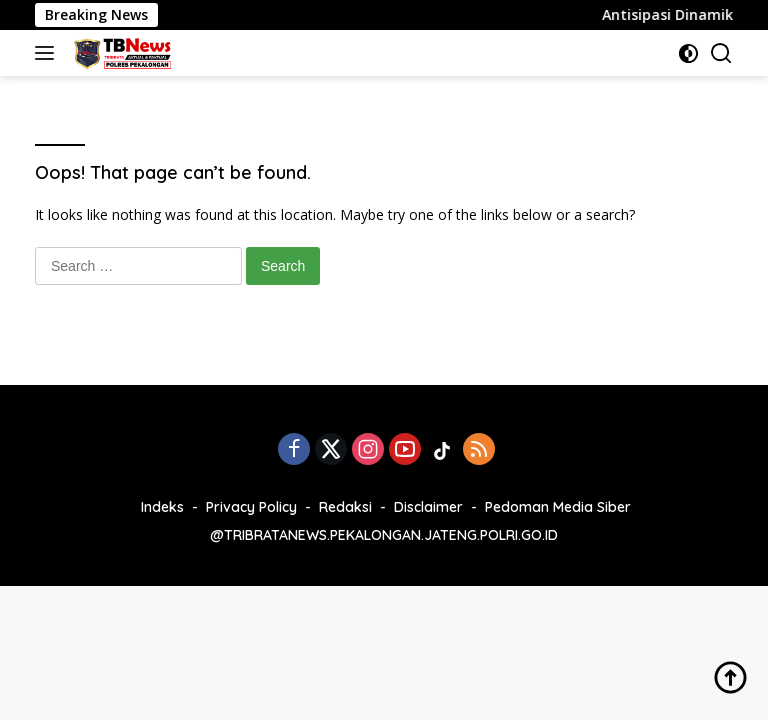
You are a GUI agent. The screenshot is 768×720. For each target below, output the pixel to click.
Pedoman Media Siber (558, 507)
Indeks (162, 507)
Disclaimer (428, 507)
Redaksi (345, 507)
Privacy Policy (251, 507)
